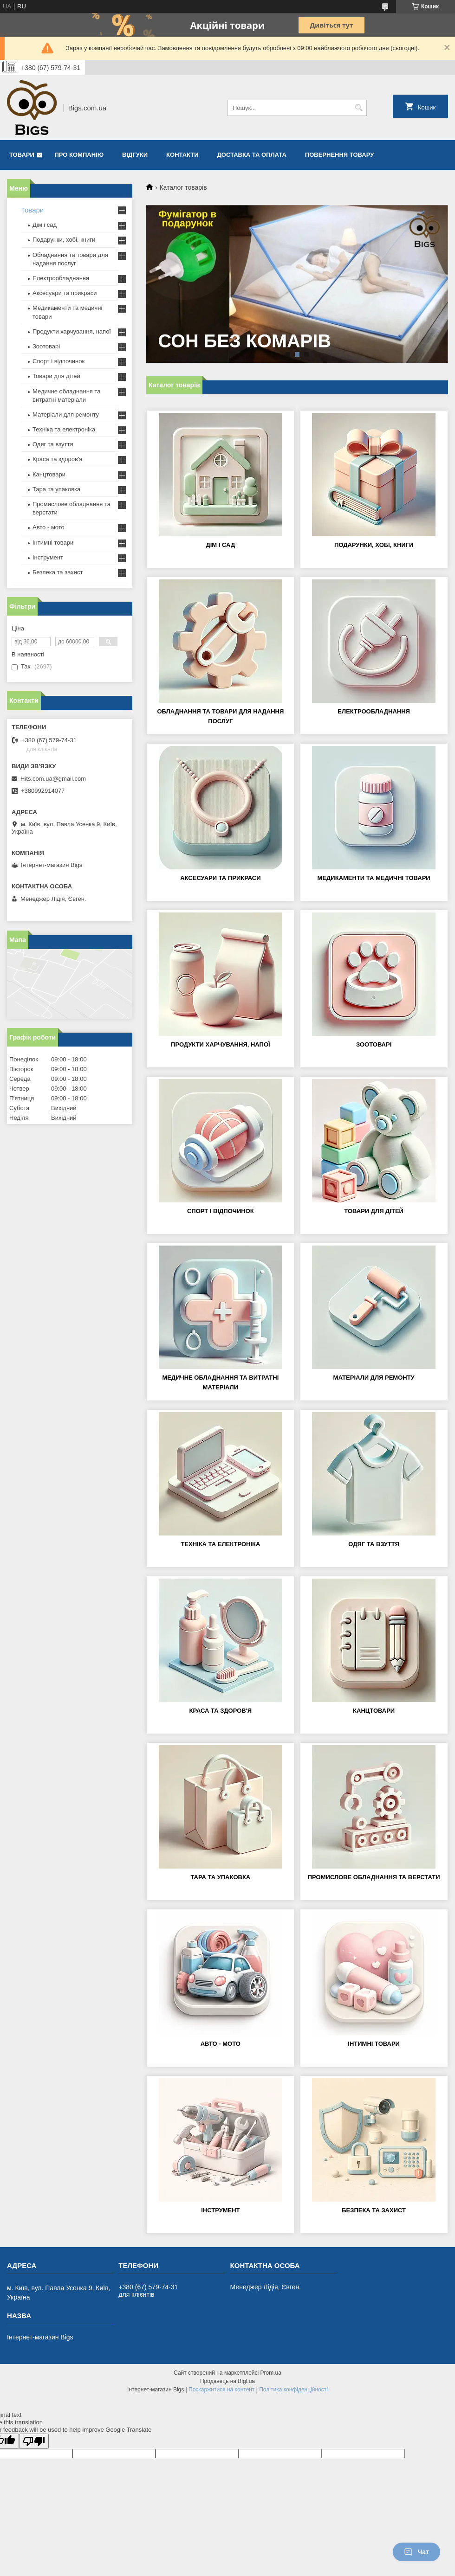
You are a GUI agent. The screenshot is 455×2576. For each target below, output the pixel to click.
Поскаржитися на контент (221, 2389)
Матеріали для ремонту (374, 1377)
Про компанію (79, 154)
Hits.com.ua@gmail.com (53, 778)
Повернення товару (339, 154)
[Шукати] (359, 108)
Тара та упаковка (220, 1877)
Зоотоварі (373, 1044)
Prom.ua (270, 2373)
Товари (21, 154)
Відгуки (135, 154)
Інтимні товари (374, 2043)
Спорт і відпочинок (220, 1211)
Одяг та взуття (373, 1544)
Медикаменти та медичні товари (374, 877)
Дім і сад (220, 544)
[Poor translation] (34, 2441)
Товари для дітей (373, 1211)
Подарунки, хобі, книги (373, 544)
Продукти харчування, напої (220, 1044)
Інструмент (220, 2210)
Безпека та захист (374, 2210)
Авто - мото (220, 2043)
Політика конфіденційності (293, 2389)
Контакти (182, 154)
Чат (416, 2552)
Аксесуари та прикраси (220, 877)
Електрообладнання (374, 711)
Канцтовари (374, 1710)
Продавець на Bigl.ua (227, 2381)
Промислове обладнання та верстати (374, 1877)
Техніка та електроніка (220, 1544)
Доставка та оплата (251, 154)
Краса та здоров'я (220, 1710)
